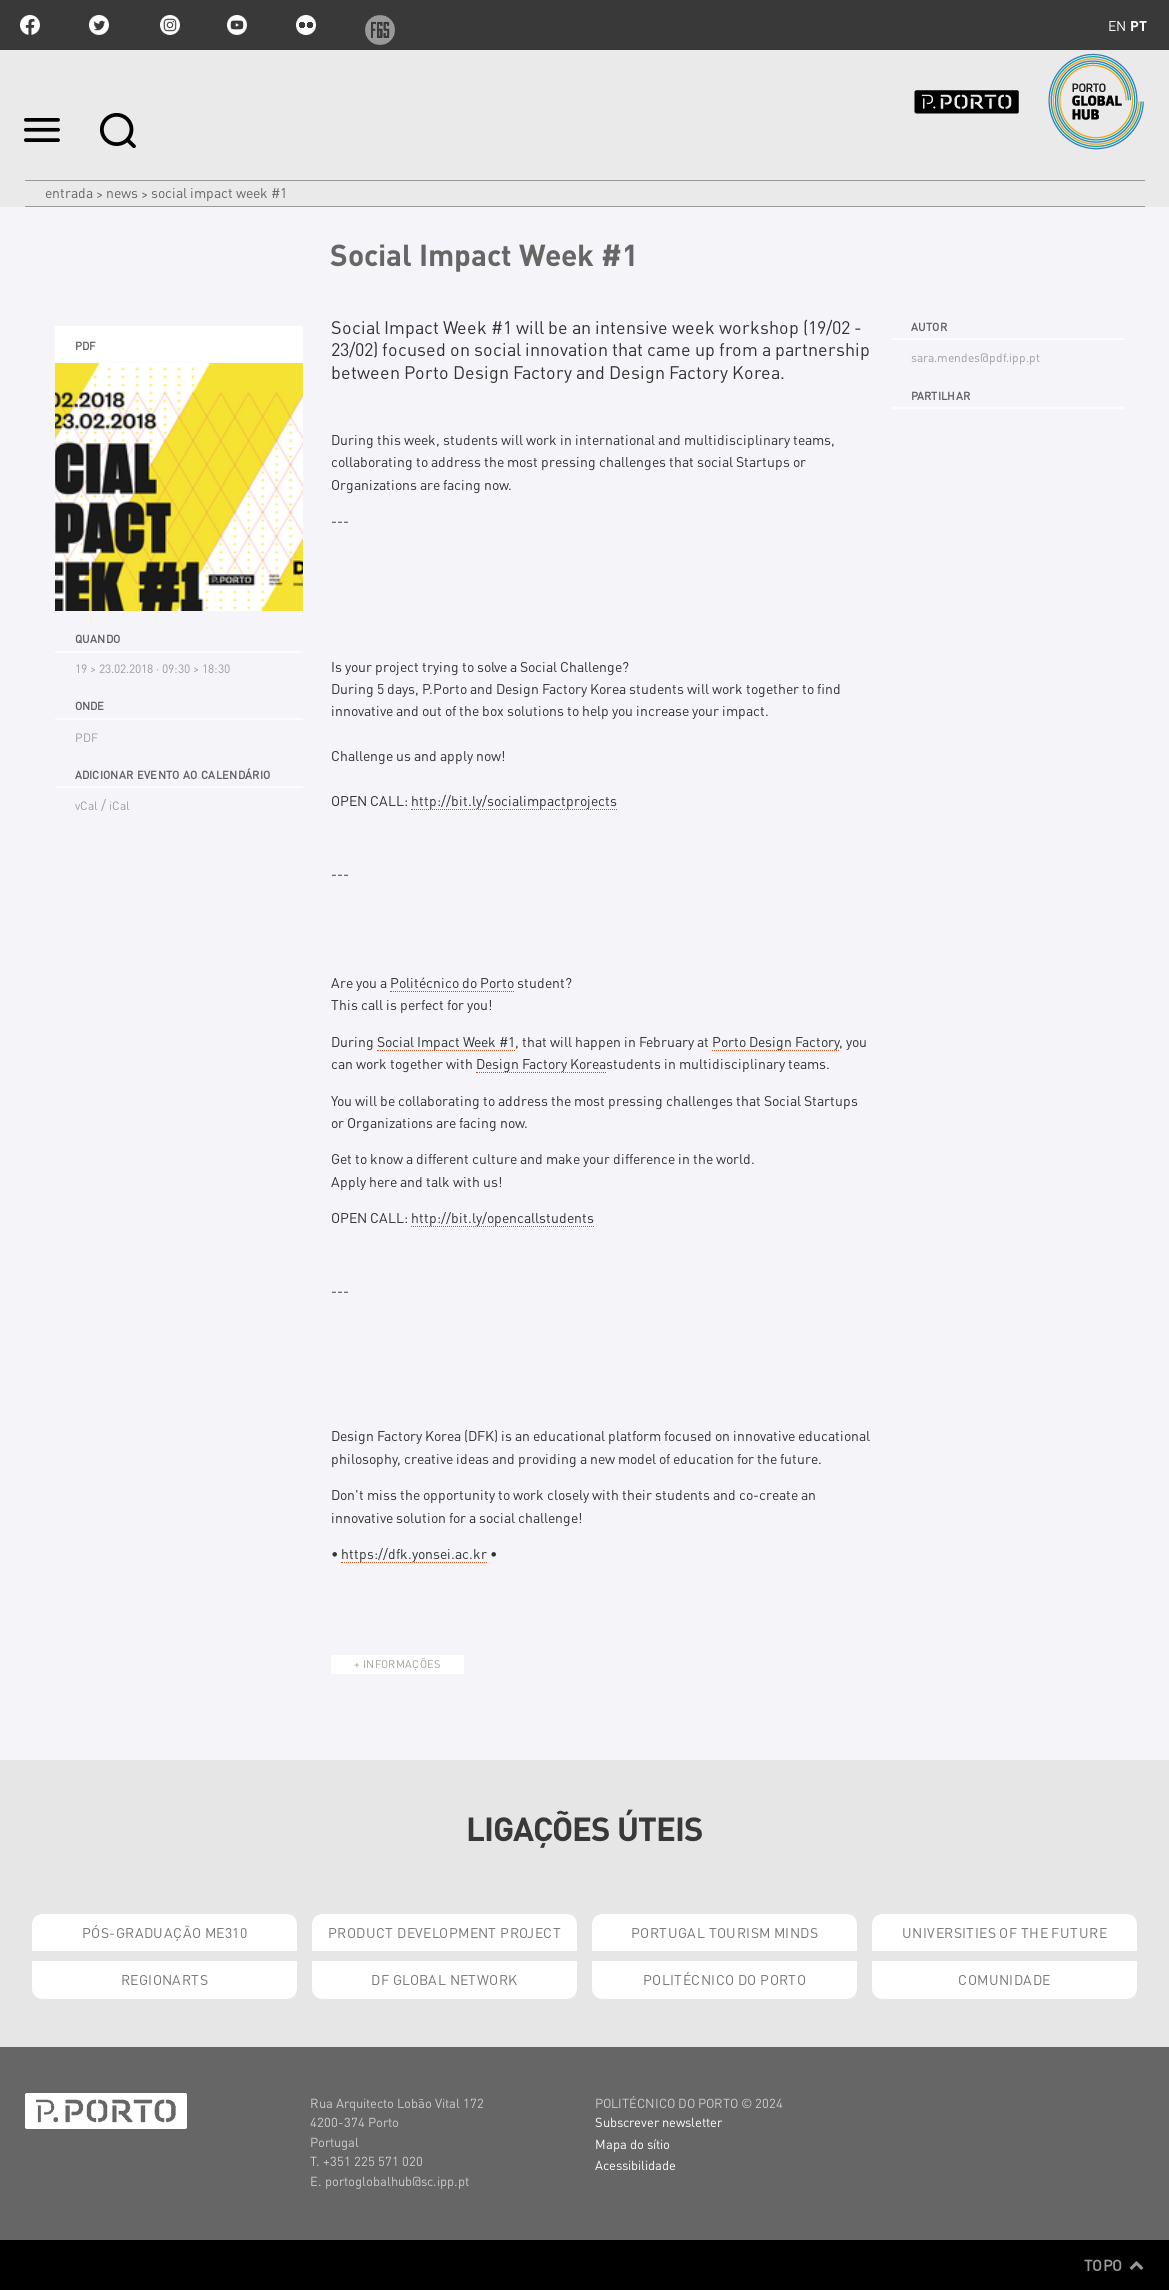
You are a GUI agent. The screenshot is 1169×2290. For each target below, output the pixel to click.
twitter (99, 25)
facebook (30, 25)
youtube (237, 25)
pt (1138, 25)
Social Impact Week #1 (446, 1041)
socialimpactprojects (514, 800)
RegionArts (164, 1979)
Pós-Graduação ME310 (164, 1932)
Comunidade (1004, 1979)
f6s (375, 25)
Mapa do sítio (632, 2143)
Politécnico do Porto (452, 982)
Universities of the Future (1004, 1932)
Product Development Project (444, 1932)
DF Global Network (444, 1979)
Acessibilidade (635, 2164)
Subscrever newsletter (658, 2121)
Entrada (69, 192)
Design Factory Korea (541, 1063)
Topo (1114, 2265)
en (1117, 25)
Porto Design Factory (775, 1041)
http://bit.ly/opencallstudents (502, 1217)
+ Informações (397, 1664)
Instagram (168, 25)
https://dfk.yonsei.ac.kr (414, 1553)
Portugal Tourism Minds (724, 1932)
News (122, 192)
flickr (306, 25)
